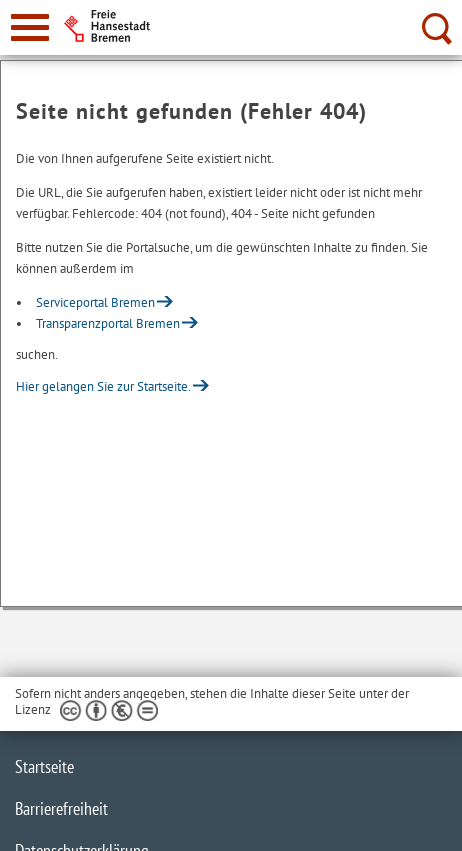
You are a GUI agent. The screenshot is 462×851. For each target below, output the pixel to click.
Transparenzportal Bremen (108, 323)
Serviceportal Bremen (95, 302)
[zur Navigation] (30, 27)
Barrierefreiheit (61, 808)
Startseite (44, 766)
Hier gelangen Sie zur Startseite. (103, 386)
